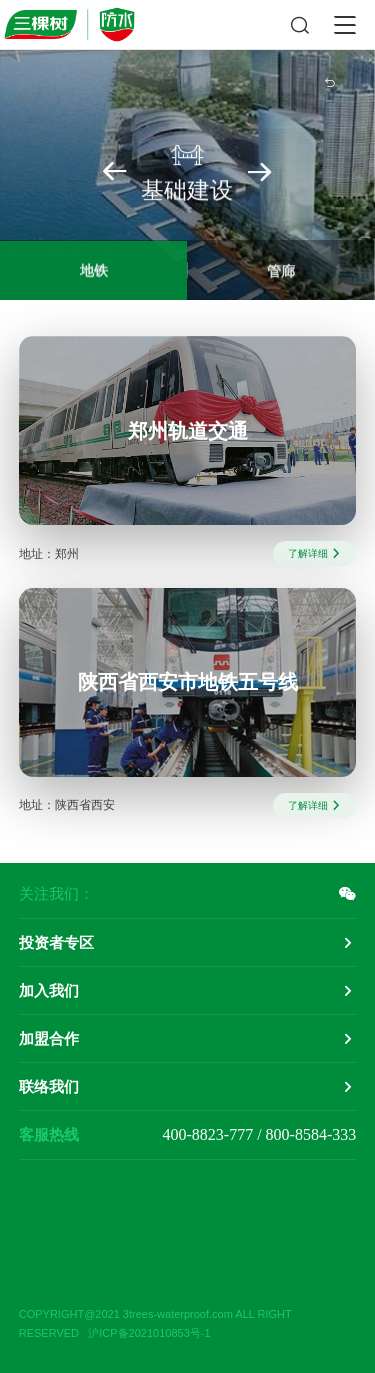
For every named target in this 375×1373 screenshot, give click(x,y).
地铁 (94, 273)
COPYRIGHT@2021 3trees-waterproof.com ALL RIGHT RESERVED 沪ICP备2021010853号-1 (155, 1323)
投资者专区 (56, 942)
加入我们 (49, 990)
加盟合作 (49, 1038)
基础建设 (187, 172)
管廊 (281, 274)
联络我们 (49, 1086)
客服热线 (49, 1134)
